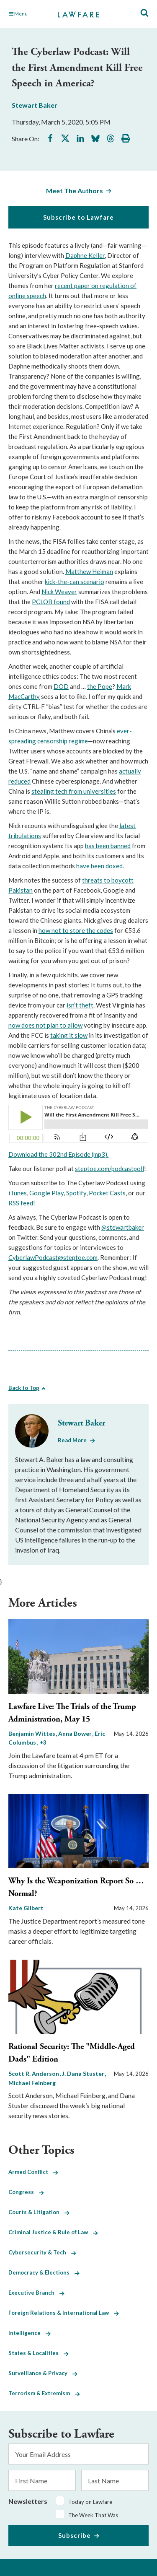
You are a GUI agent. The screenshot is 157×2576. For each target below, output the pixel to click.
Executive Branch (36, 2292)
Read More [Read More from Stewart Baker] (72, 1440)
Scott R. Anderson (34, 2073)
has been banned (108, 845)
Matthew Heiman (89, 571)
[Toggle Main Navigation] (28, 14)
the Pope (99, 686)
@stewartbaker (122, 1227)
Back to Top (23, 1387)
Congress (26, 2192)
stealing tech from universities (73, 791)
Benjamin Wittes (32, 1733)
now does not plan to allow (45, 1025)
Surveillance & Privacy (42, 2373)
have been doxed (99, 866)
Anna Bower (75, 1733)
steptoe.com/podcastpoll (109, 1168)
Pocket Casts (107, 1193)
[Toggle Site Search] (144, 13)
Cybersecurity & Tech (42, 2252)
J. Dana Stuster (84, 2073)
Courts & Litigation (38, 2212)
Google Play (46, 1193)
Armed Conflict (33, 2171)
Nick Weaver (59, 591)
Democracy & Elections (44, 2272)
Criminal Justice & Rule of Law (53, 2232)
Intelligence (29, 2332)
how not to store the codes (76, 930)
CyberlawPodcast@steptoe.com (53, 1257)
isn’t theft (80, 1005)
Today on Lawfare (90, 2501)
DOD (61, 686)
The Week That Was (93, 2515)
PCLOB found (51, 601)
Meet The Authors (74, 191)
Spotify (76, 1193)
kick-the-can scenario (74, 581)
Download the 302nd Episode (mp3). (58, 1154)
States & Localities (38, 2353)
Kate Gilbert (26, 1907)
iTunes (17, 1193)
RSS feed (20, 1203)
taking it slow (69, 1035)
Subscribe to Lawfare (78, 217)
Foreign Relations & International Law (63, 2312)
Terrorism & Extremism (44, 2393)
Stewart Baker (34, 105)
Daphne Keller (85, 255)
